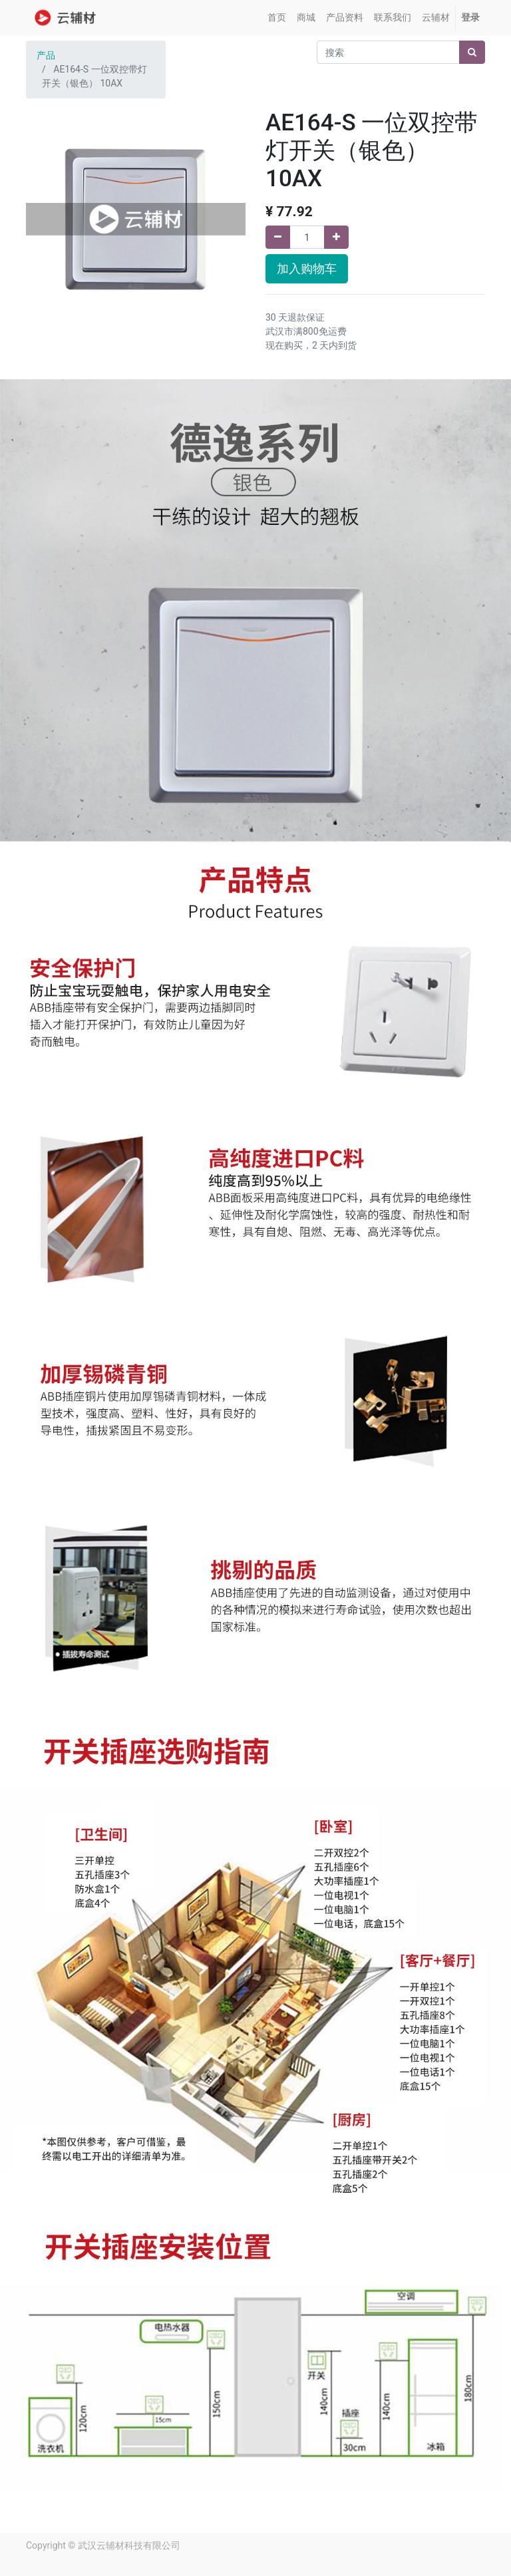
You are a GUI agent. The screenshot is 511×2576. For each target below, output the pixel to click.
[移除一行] (277, 237)
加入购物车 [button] (307, 268)
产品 (46, 55)
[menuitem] (276, 17)
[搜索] (472, 52)
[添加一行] (336, 237)
